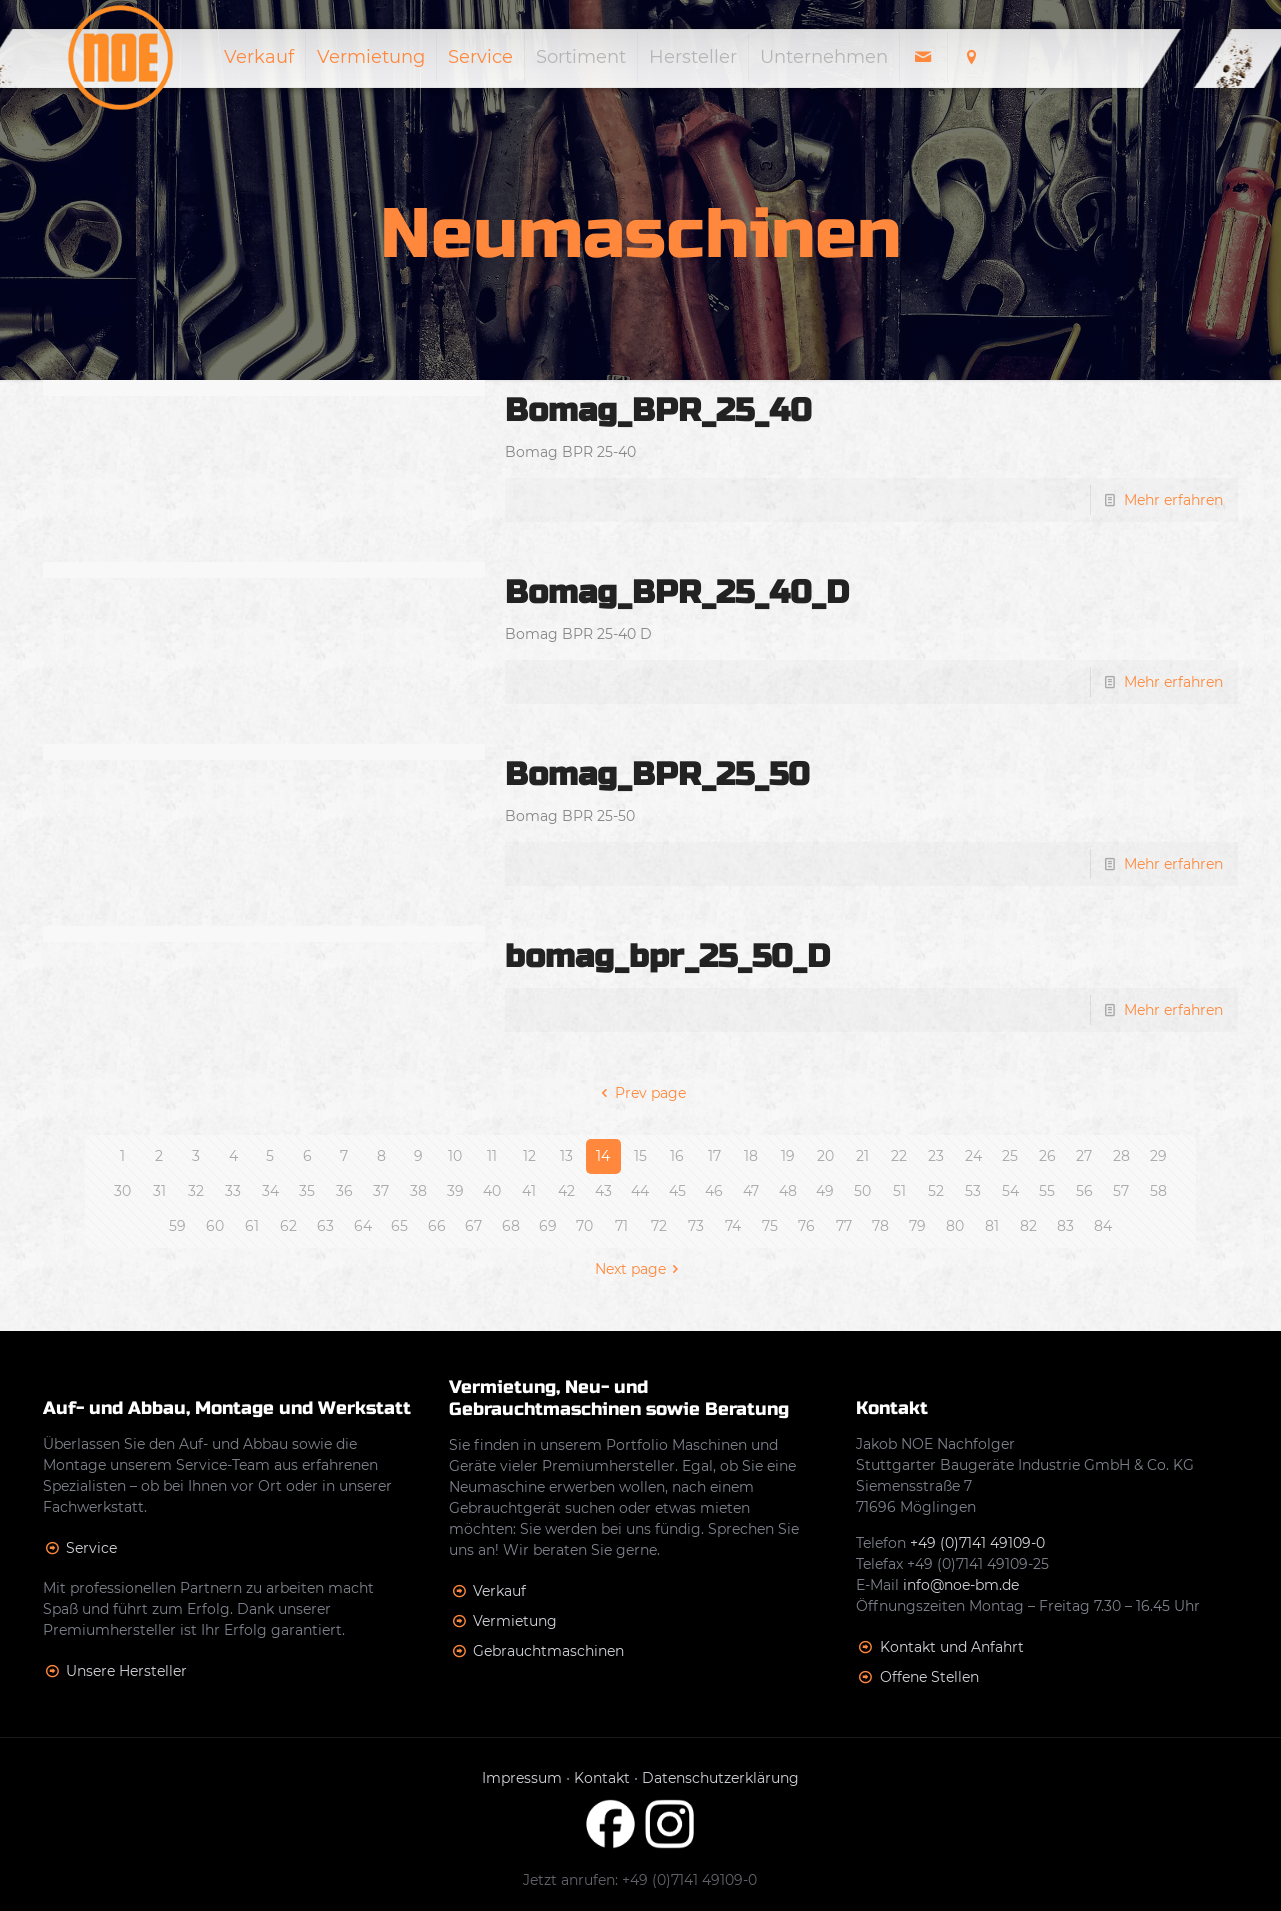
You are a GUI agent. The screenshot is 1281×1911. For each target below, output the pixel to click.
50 (862, 1191)
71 (621, 1226)
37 (381, 1191)
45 (677, 1191)
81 (992, 1226)
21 (862, 1156)
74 (733, 1226)
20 (825, 1156)
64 (363, 1226)
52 (936, 1191)
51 (899, 1191)
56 (1084, 1191)
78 (880, 1226)
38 (418, 1191)
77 (844, 1226)
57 (1121, 1191)
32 (196, 1191)
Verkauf (499, 1591)
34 (270, 1191)
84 (1103, 1226)
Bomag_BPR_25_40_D (677, 592)
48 (788, 1191)
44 (640, 1191)
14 (603, 1156)
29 (1158, 1156)
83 (1065, 1226)
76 (806, 1226)
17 (714, 1156)
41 (529, 1191)
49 (825, 1191)
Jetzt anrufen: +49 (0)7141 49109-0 (640, 1880)
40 (492, 1191)
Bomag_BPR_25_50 (657, 774)
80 (955, 1226)
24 (973, 1156)
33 (233, 1191)
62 (288, 1226)
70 (584, 1226)
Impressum (522, 1778)
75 (770, 1226)
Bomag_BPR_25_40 (658, 410)
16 (677, 1156)
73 (696, 1226)
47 (751, 1191)
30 (122, 1191)
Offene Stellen (929, 1677)
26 (1047, 1156)
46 (714, 1191)
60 (215, 1226)
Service (91, 1548)
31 (159, 1191)
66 (437, 1226)
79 (917, 1226)
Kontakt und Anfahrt (952, 1647)
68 (511, 1226)
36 (344, 1191)
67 (473, 1226)
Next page (640, 1269)
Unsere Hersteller (126, 1671)
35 (307, 1191)
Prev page (640, 1093)
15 (640, 1156)
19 (788, 1156)
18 (751, 1156)
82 (1028, 1226)
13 (566, 1156)
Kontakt (602, 1778)
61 (252, 1226)
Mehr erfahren (1173, 500)
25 (1010, 1156)
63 (325, 1226)
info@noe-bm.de (961, 1585)
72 (659, 1226)
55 (1047, 1191)
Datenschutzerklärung (720, 1778)
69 (548, 1226)
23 (936, 1156)
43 (603, 1191)
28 (1121, 1156)
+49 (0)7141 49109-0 (977, 1543)
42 (566, 1191)
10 (455, 1156)
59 (177, 1226)
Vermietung (515, 1621)
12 (529, 1156)
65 (399, 1226)
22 (899, 1156)
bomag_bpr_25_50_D (667, 956)
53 (973, 1191)
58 (1158, 1191)
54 (1010, 1191)
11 (492, 1156)
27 (1084, 1156)
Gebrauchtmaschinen (548, 1651)
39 (455, 1191)
